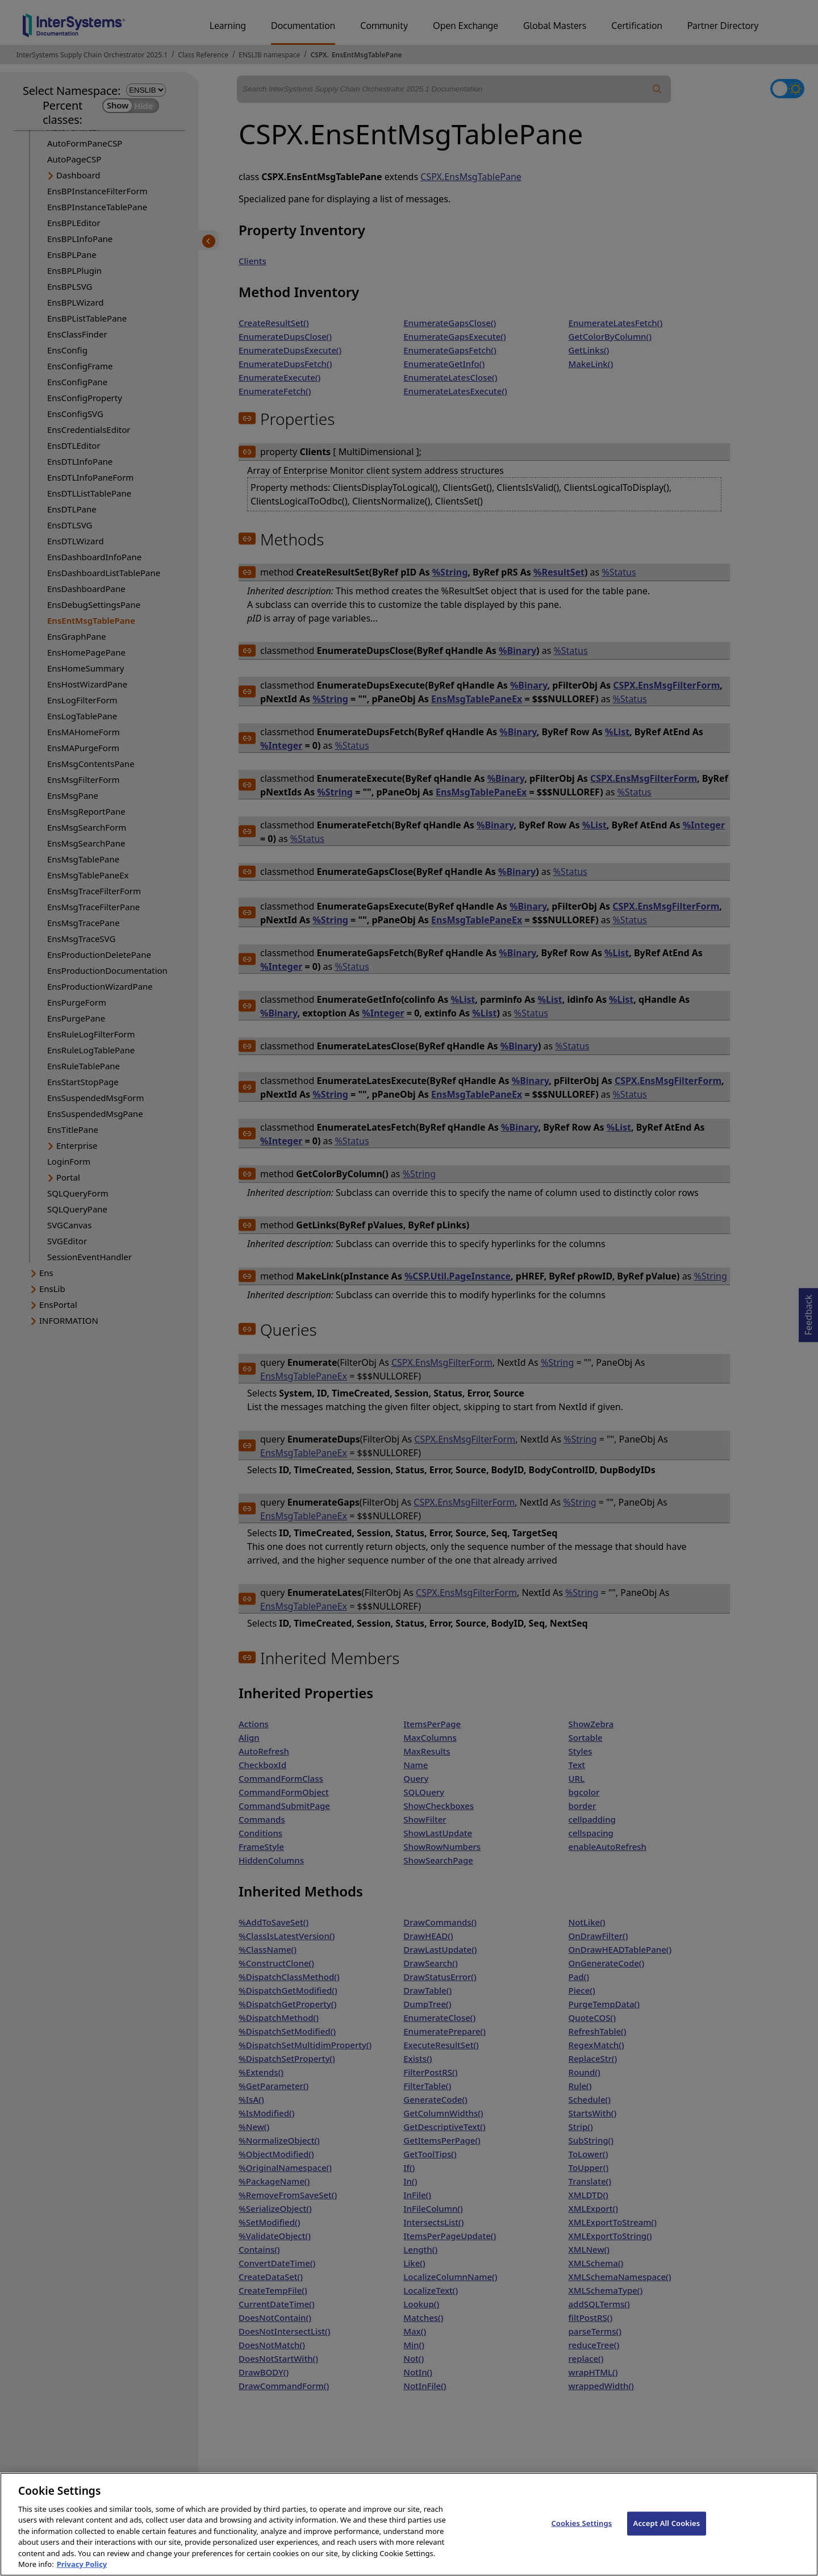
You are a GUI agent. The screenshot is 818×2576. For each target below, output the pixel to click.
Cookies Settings (581, 2534)
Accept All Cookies (666, 2534)
